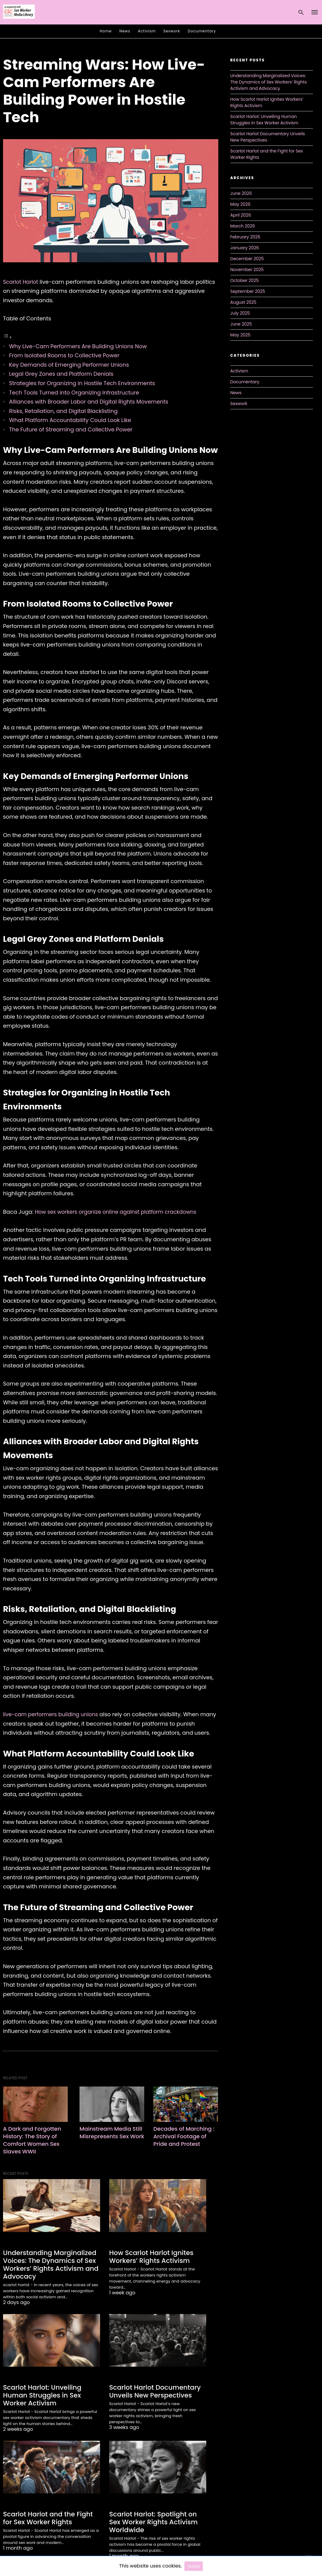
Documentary (202, 31)
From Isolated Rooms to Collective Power (64, 355)
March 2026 (242, 226)
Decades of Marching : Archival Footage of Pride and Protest (184, 2135)
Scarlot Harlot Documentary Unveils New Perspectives (151, 2389)
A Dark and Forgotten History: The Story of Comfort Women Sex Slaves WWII (32, 2139)
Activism (147, 31)
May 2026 (240, 204)
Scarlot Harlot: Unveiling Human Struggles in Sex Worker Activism (51, 2393)
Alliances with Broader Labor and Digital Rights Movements (88, 401)
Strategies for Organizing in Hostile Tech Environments (82, 383)
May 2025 (240, 335)
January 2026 (244, 248)
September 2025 (247, 291)
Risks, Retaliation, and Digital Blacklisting (63, 411)
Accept (193, 2566)
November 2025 (247, 270)
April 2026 (240, 215)
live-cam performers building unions (52, 1714)
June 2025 (241, 324)
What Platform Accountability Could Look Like (70, 420)
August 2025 (243, 302)
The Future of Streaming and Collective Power (70, 429)
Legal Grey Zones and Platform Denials (61, 374)
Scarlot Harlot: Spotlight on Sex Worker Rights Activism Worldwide (155, 2519)
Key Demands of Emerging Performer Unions (69, 364)
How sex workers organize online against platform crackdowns (119, 1212)
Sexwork (171, 31)
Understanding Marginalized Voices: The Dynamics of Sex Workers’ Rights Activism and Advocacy (47, 2263)
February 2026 (245, 237)
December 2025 (247, 259)
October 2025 (244, 280)
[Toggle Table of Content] (7, 337)
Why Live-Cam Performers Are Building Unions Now (78, 346)
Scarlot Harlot (21, 282)
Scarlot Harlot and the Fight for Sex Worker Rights (49, 2515)
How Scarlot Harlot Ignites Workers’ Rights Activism (148, 2256)
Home (106, 31)
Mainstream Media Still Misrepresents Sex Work (112, 2135)
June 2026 (241, 193)
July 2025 (240, 313)
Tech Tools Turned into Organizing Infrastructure (74, 392)
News (124, 31)
